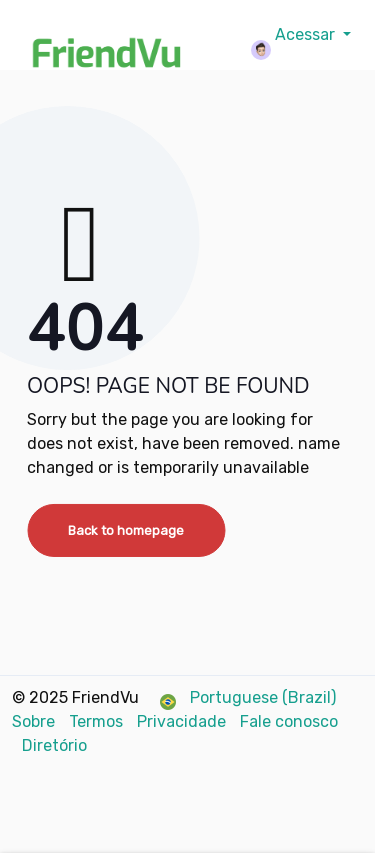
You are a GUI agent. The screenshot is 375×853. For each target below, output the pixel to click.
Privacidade (183, 721)
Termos (98, 721)
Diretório (54, 745)
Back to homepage (126, 530)
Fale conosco (289, 721)
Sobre (35, 721)
